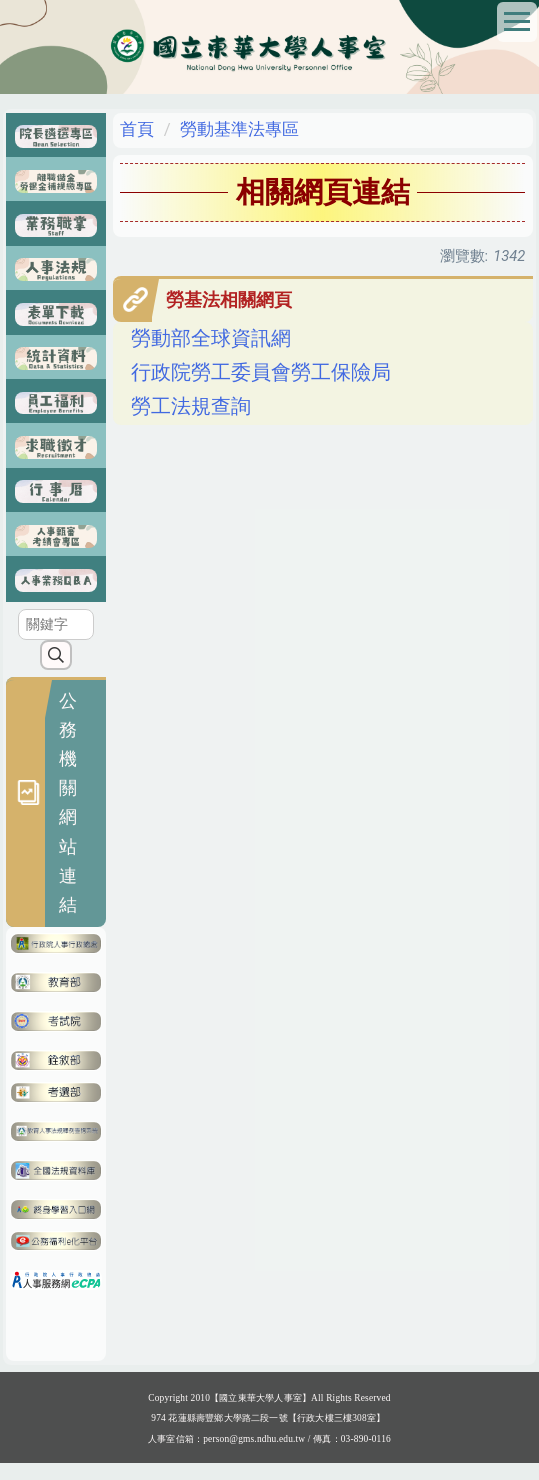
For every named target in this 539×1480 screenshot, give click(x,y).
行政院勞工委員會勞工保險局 (261, 372)
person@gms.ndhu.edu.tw (254, 1455)
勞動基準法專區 (239, 129)
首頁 (137, 129)
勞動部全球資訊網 (211, 338)
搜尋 (55, 670)
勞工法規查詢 (191, 406)
